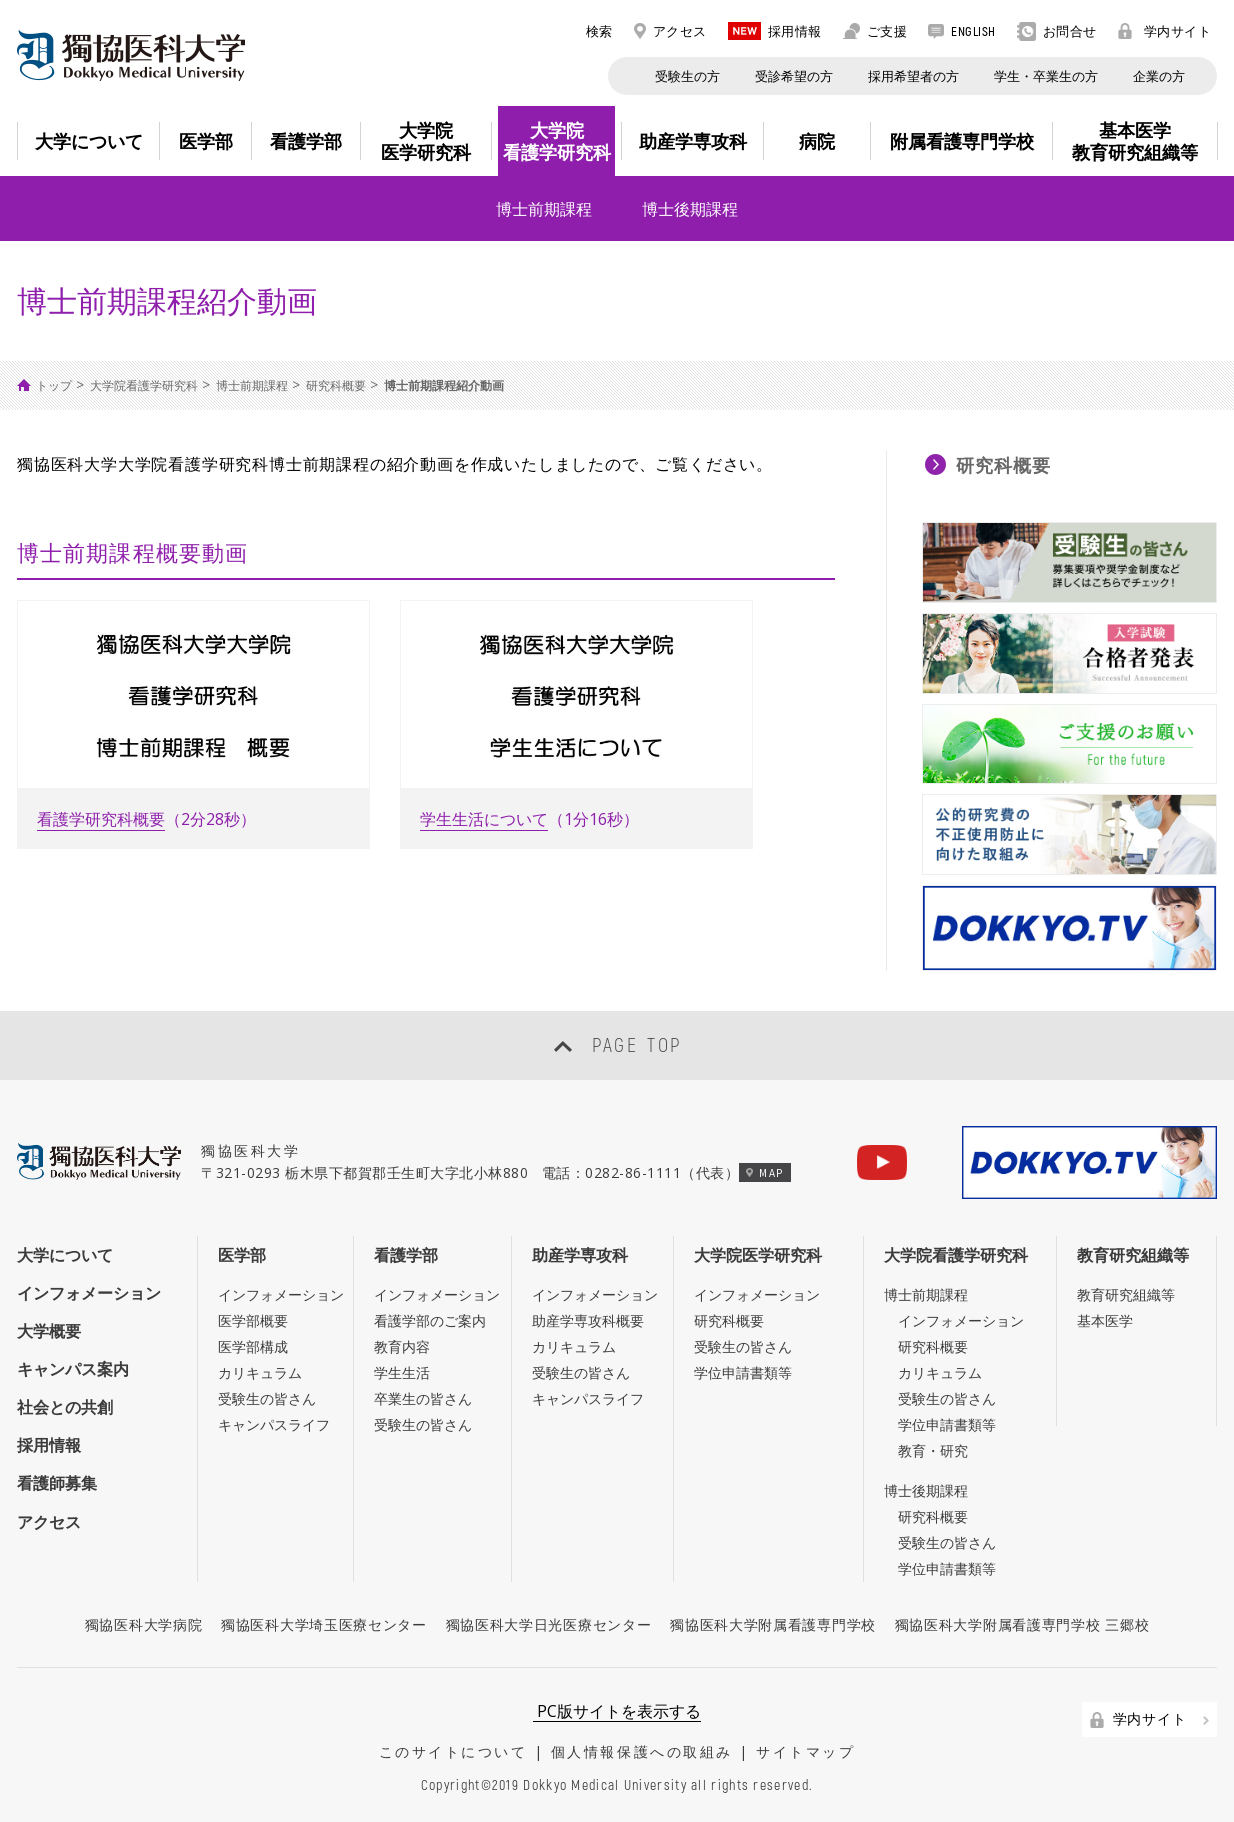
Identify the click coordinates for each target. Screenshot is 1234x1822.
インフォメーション (89, 1293)
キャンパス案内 (73, 1369)
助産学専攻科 (580, 1255)
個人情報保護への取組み (642, 1751)
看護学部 (406, 1255)
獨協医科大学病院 (144, 1624)
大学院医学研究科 (758, 1255)
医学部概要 (253, 1320)
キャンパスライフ (274, 1424)
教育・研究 (933, 1450)
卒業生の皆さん (423, 1398)
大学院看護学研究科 (144, 385)
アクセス (670, 31)
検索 (588, 31)
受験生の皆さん (267, 1398)
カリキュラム (260, 1372)
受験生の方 (687, 76)
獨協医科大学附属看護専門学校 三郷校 (1022, 1624)
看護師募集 (57, 1483)
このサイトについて (453, 1751)
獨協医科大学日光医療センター (549, 1624)
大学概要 (49, 1331)
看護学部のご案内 (430, 1320)
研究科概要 (336, 385)
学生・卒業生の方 (1046, 76)
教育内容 (402, 1346)
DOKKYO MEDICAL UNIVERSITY (131, 55)
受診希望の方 (794, 76)
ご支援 (875, 31)
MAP (764, 1172)
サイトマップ (805, 1751)
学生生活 (402, 1372)
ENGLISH (962, 31)
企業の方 (1159, 76)
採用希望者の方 (913, 76)
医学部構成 (253, 1346)
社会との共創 (65, 1407)
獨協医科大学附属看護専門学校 (773, 1624)
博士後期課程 (690, 209)
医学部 (242, 1255)
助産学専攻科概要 (588, 1320)
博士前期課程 (544, 209)
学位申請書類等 (743, 1372)
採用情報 (775, 31)
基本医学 (1105, 1320)
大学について (65, 1255)
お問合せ (1057, 31)
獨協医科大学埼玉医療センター (324, 1624)
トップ (54, 385)
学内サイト (1165, 31)
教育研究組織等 (1133, 1255)
